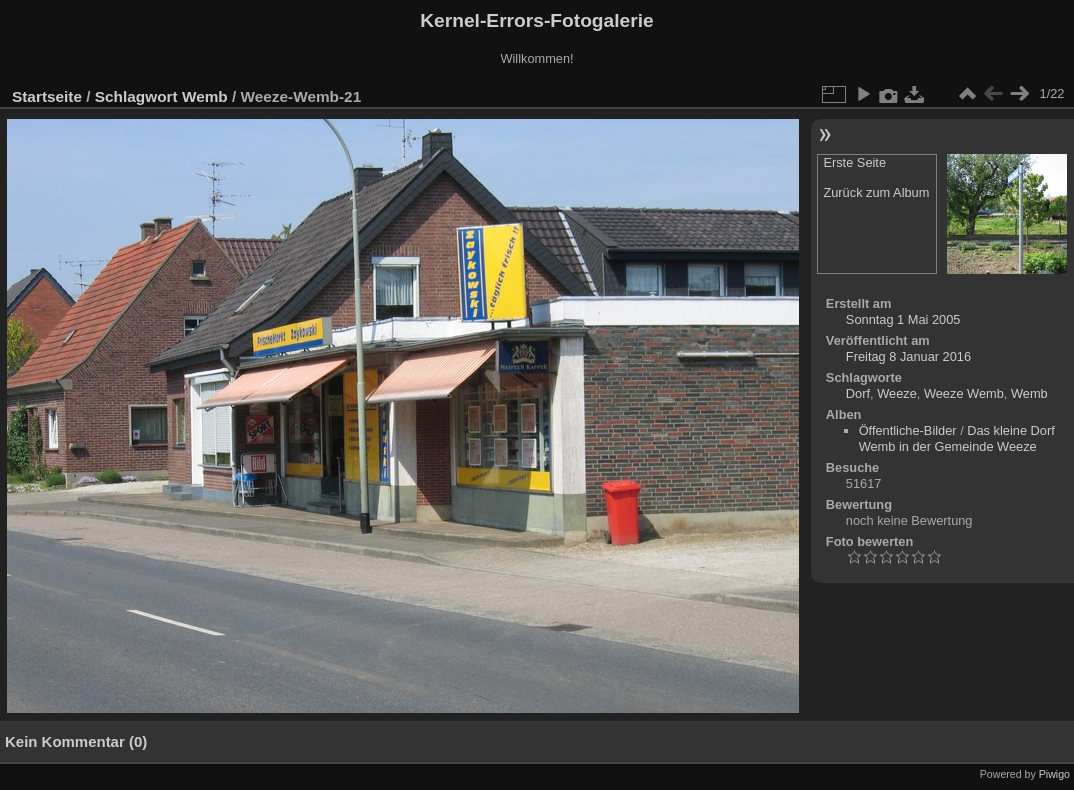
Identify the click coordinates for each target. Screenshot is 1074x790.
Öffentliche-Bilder (908, 430)
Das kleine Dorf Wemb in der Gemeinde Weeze (957, 438)
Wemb (205, 96)
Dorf (858, 393)
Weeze (897, 393)
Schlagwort (136, 96)
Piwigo (1054, 774)
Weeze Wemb (964, 393)
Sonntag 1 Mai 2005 (903, 319)
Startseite (47, 96)
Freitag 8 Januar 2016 (908, 356)
